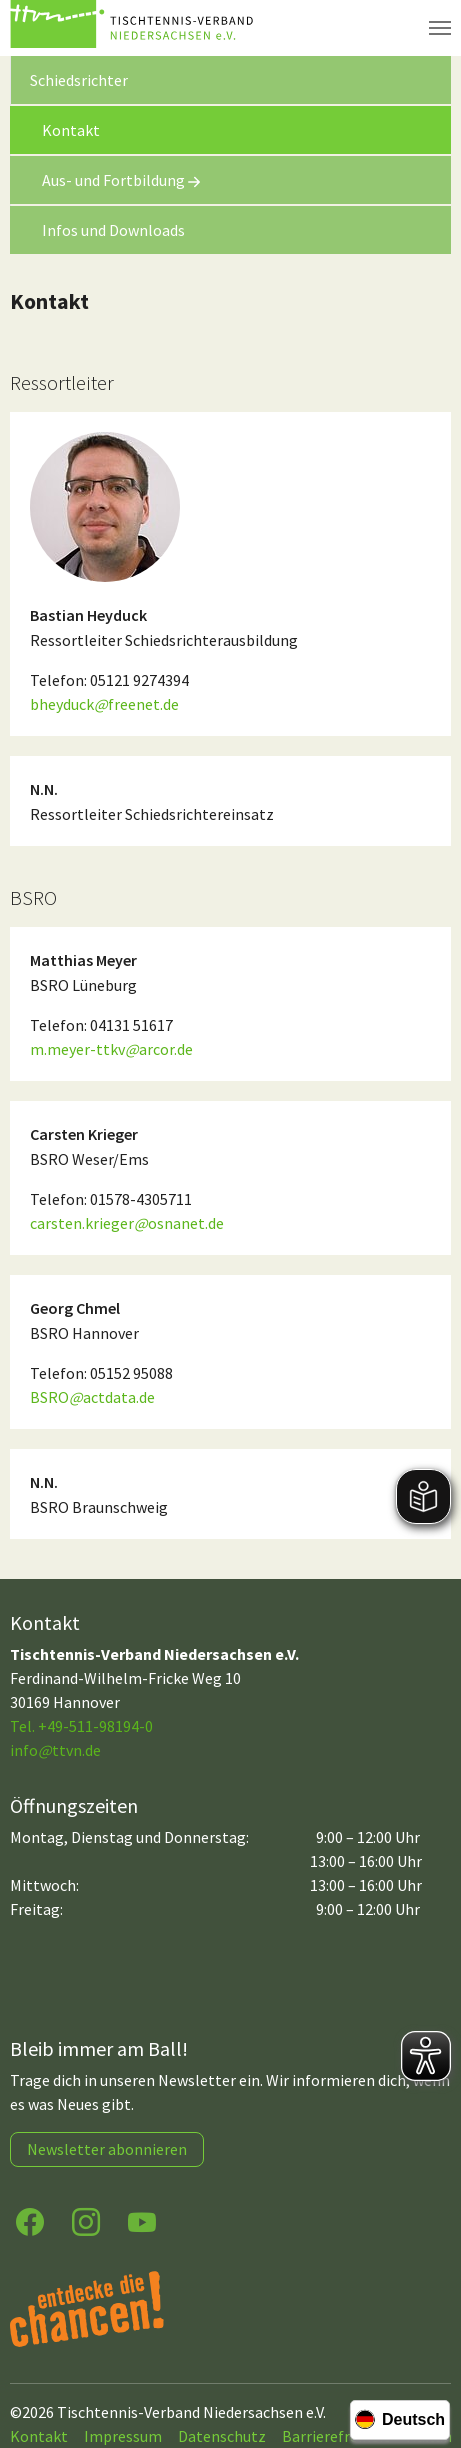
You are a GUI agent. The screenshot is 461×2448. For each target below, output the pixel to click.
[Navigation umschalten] (440, 28)
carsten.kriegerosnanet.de (127, 1223)
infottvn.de (55, 1750)
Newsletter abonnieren (107, 2149)
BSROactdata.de (92, 1397)
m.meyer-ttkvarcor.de (111, 1049)
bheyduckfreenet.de (104, 704)
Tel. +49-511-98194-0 (81, 1726)
